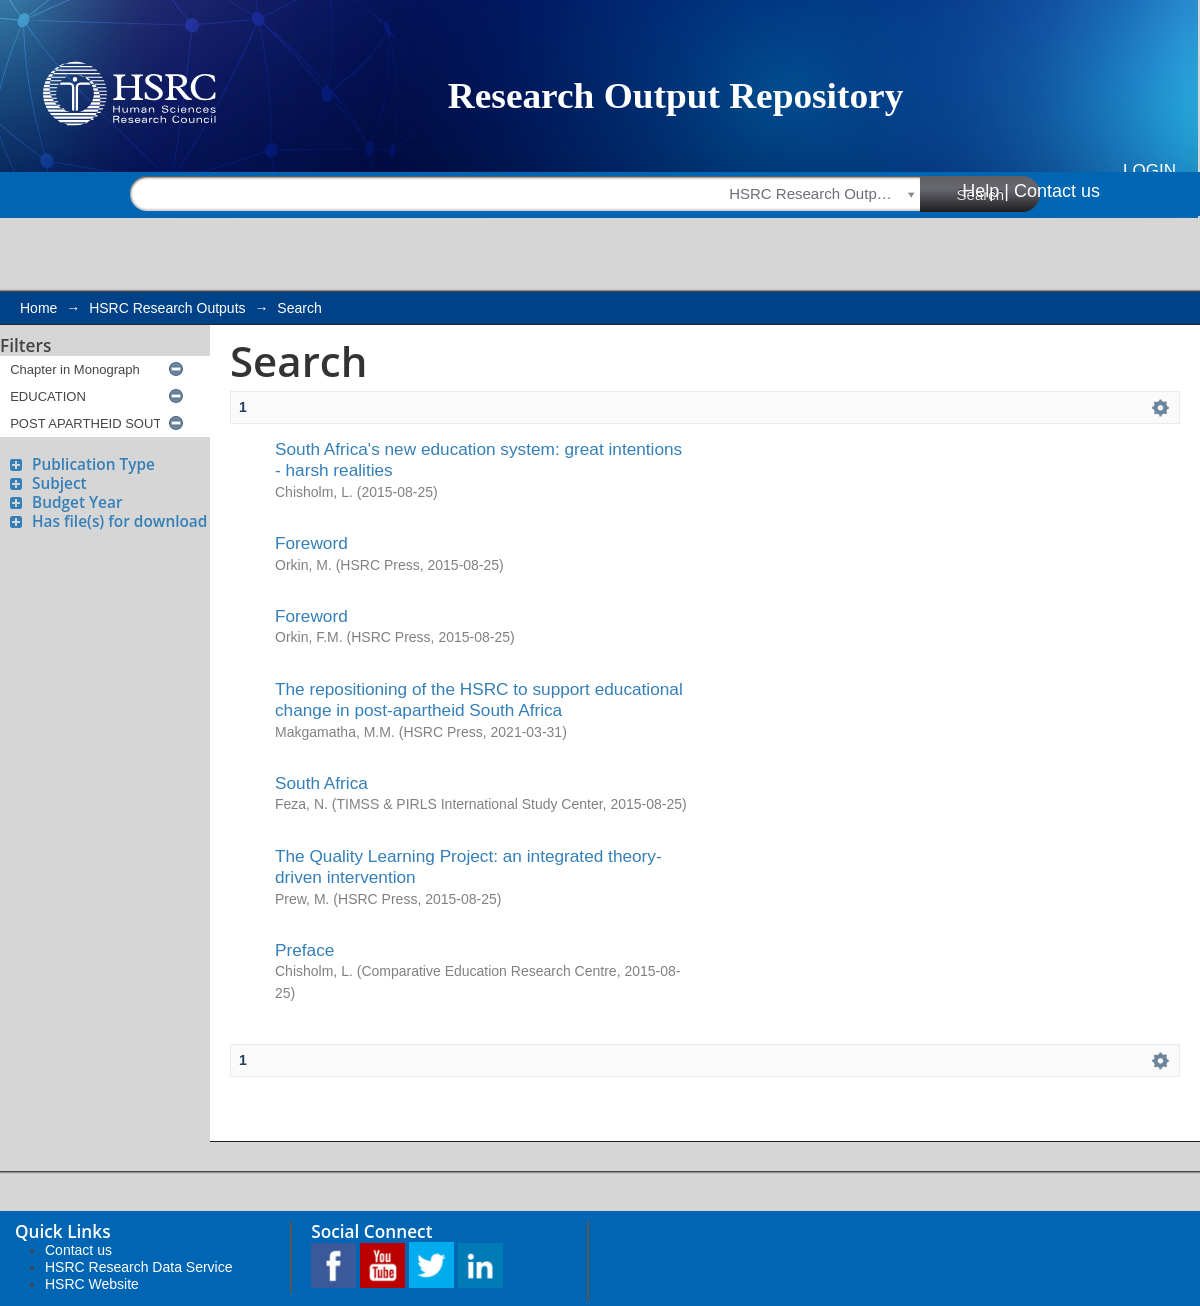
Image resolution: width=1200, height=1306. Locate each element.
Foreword (311, 543)
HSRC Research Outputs (167, 308)
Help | (985, 191)
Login (1149, 170)
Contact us (1057, 191)
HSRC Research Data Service (139, 1267)
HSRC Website (92, 1284)
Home (38, 308)
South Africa (321, 783)
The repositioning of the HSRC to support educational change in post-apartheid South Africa (479, 699)
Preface (304, 950)
